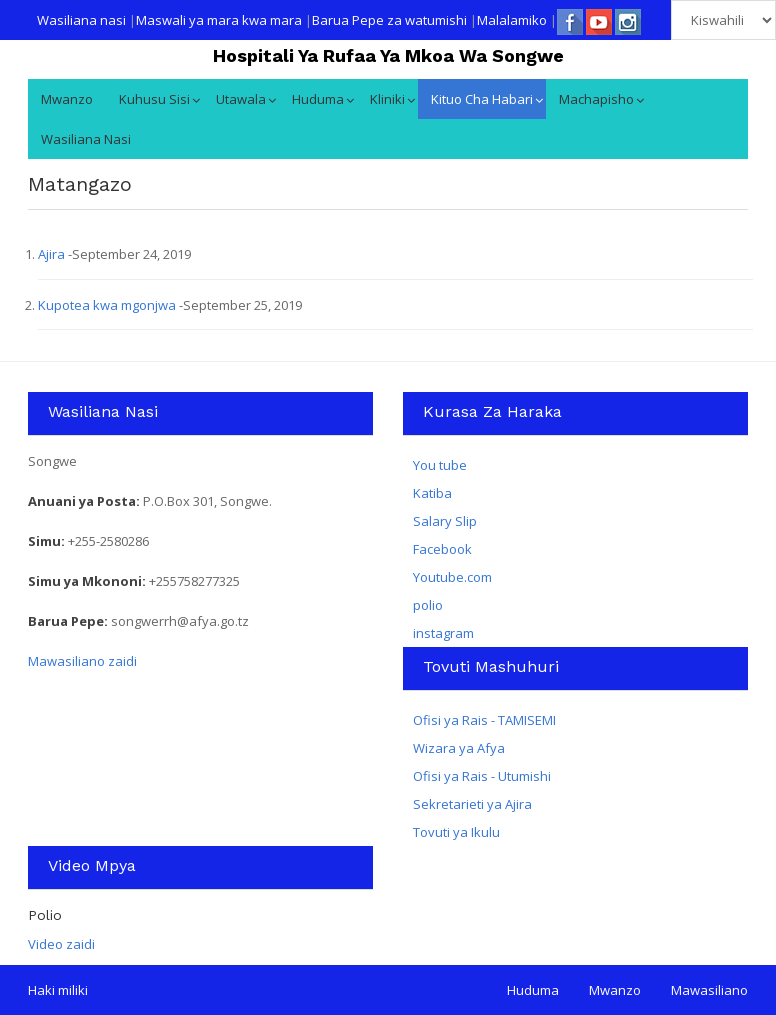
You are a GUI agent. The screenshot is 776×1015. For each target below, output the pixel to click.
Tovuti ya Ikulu (456, 832)
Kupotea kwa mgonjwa (108, 305)
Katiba (432, 493)
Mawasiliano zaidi (82, 661)
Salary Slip (445, 521)
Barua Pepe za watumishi (389, 20)
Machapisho (596, 99)
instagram (443, 633)
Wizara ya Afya (459, 748)
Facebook (442, 549)
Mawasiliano (709, 990)
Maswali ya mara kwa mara (219, 20)
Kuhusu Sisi (154, 99)
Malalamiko (512, 20)
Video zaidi (61, 944)
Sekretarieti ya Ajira (472, 804)
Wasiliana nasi (81, 20)
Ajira (53, 254)
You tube (440, 465)
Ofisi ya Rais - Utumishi (482, 776)
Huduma (318, 99)
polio (428, 605)
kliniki (387, 99)
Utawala (241, 99)
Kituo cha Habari (482, 99)
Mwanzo (67, 99)
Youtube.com (452, 577)
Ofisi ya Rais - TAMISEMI (484, 720)
